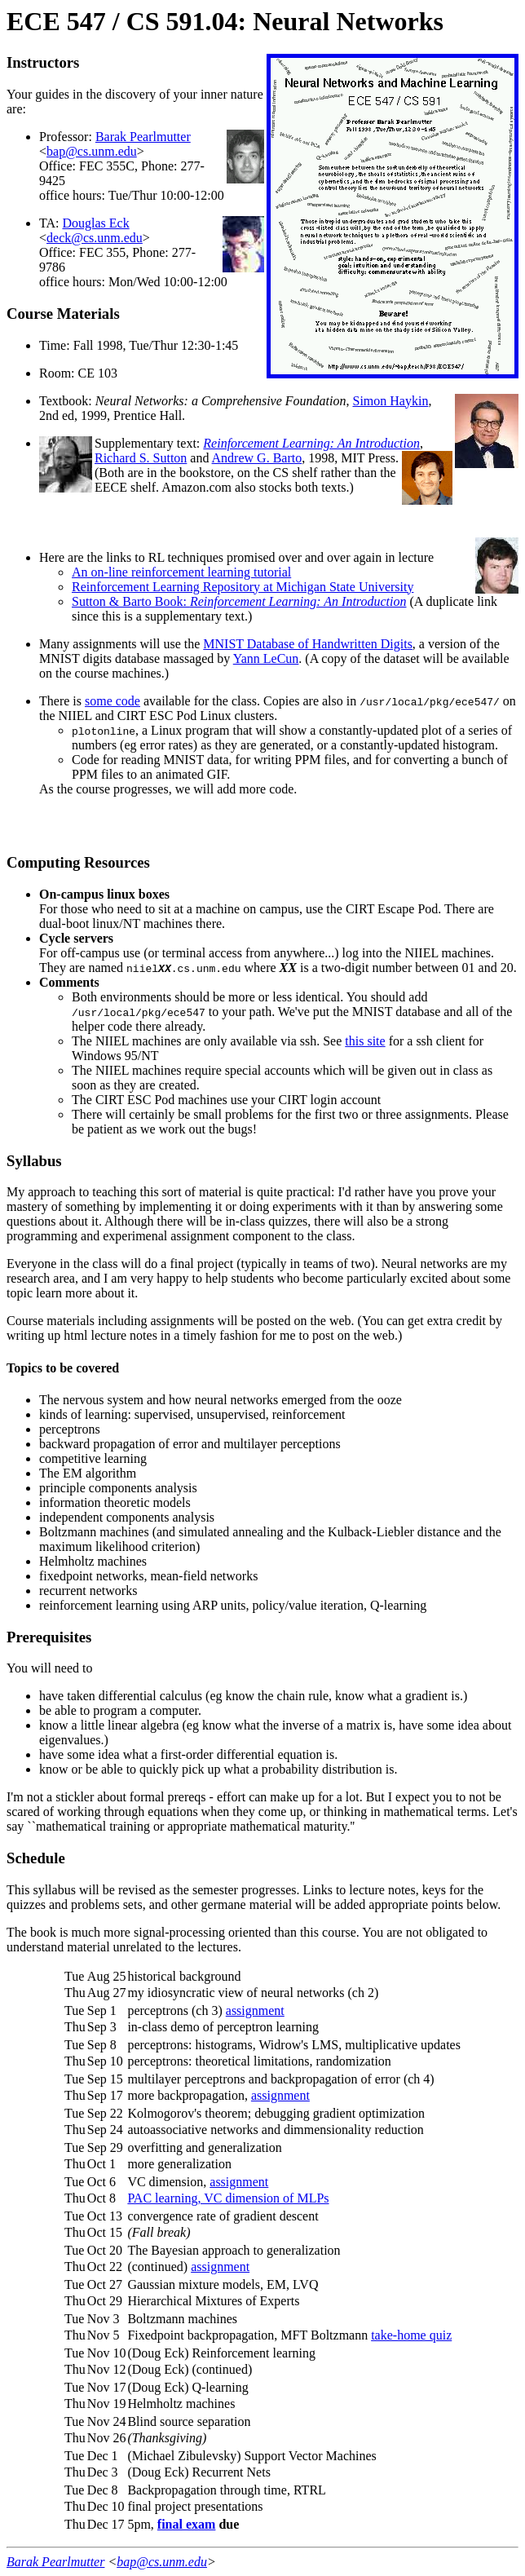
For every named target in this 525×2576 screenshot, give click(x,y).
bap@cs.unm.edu (91, 151)
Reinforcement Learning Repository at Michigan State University (242, 587)
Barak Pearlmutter (143, 137)
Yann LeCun (266, 658)
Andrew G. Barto (257, 458)
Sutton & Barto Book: (239, 601)
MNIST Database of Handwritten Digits (307, 644)
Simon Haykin (390, 401)
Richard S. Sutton (141, 458)
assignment (255, 2010)
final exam (186, 2524)
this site (365, 1041)
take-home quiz (411, 2335)
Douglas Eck (96, 223)
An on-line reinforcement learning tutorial (181, 572)
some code (112, 701)
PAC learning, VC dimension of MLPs (228, 2198)
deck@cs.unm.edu (94, 238)
